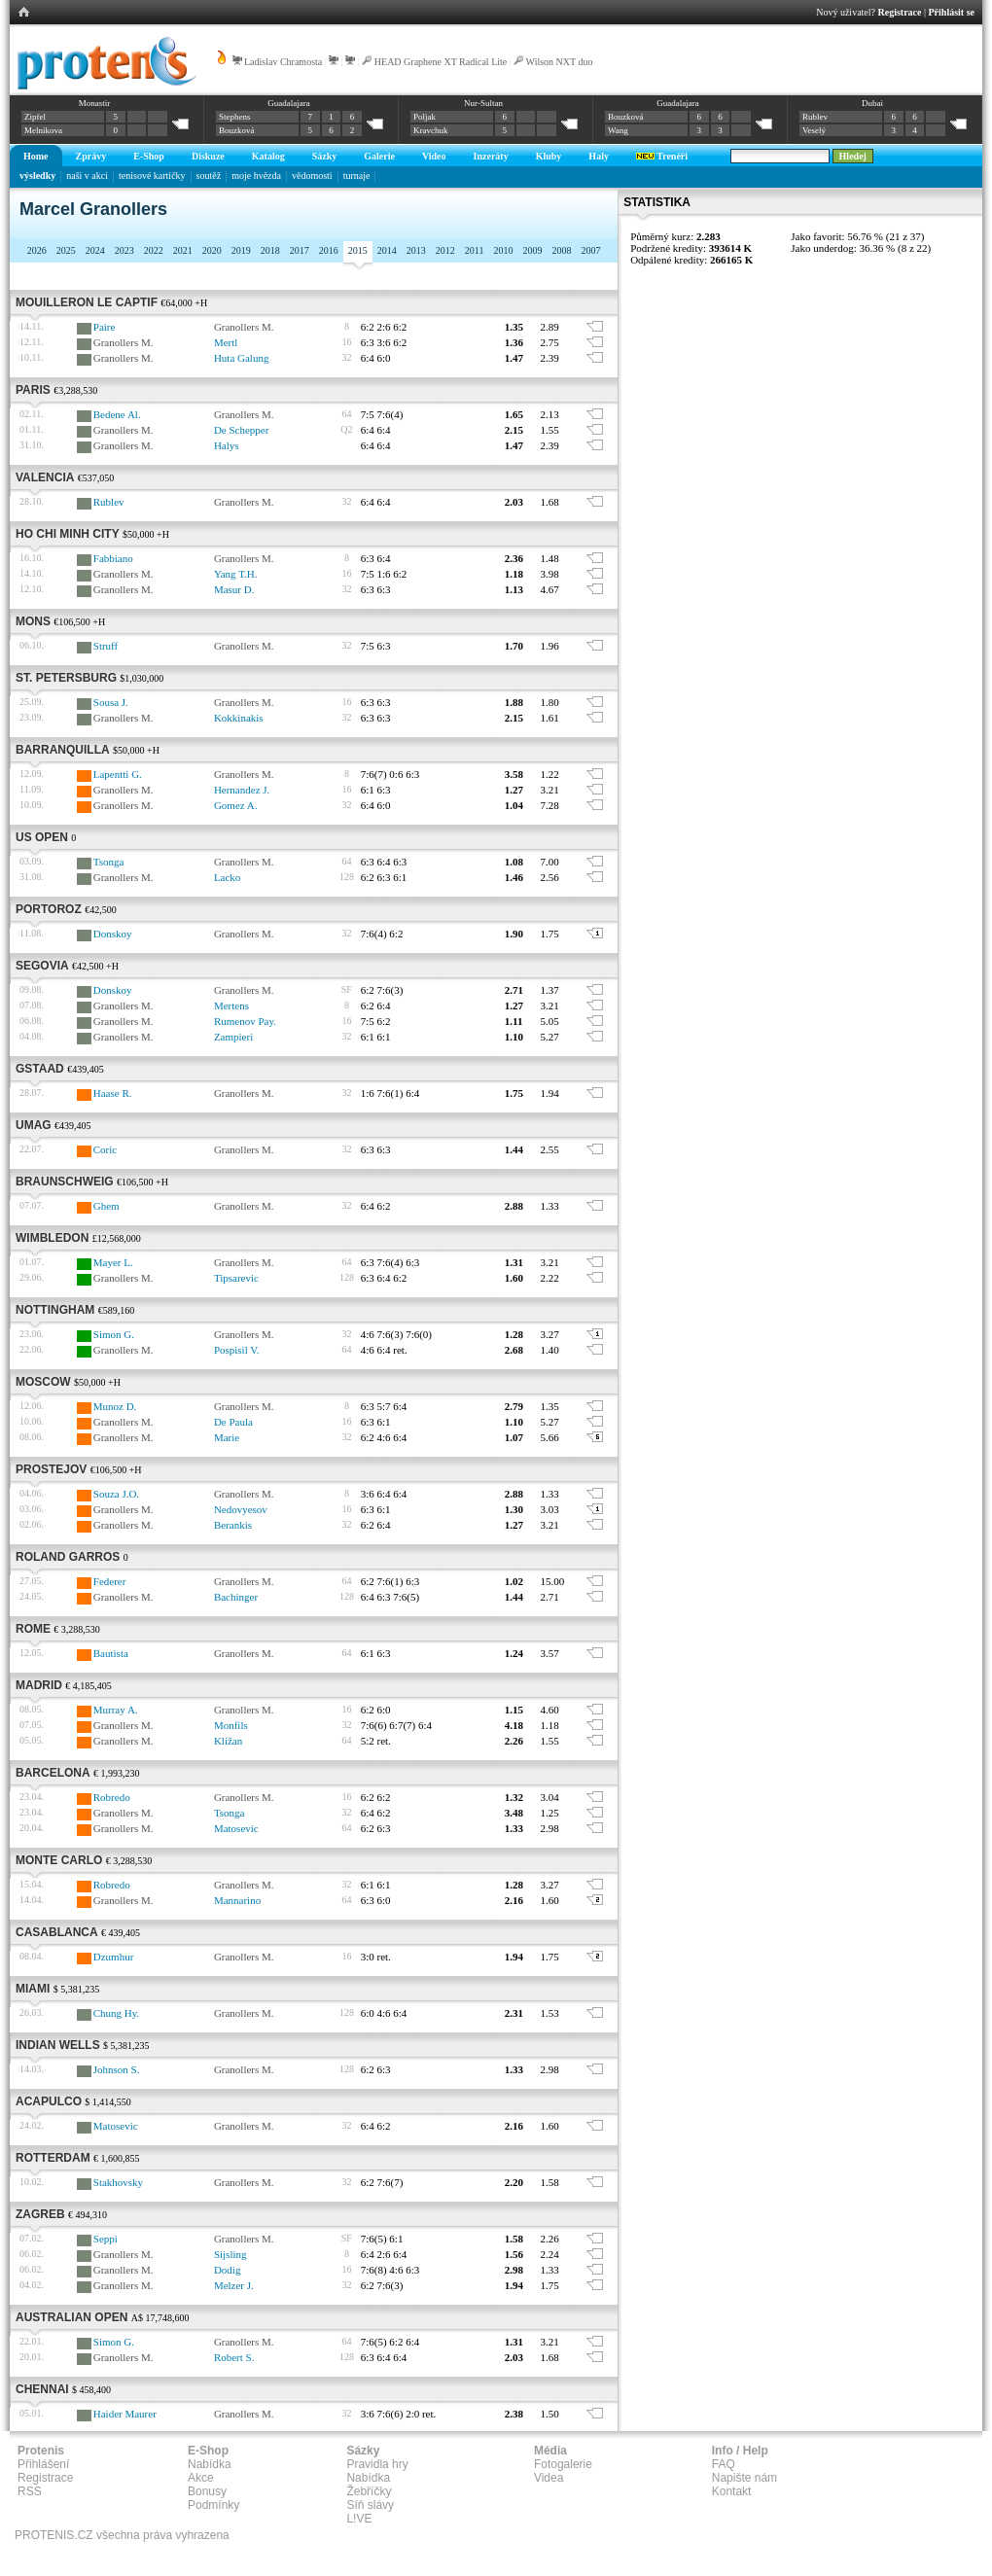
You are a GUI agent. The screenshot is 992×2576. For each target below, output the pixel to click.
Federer (109, 1581)
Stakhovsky (118, 2182)
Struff (105, 646)
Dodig (227, 2270)
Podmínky (213, 2505)
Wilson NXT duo (559, 61)
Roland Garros (68, 1557)
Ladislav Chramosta (283, 61)
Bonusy (207, 2491)
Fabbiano (113, 558)
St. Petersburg (66, 678)
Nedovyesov (240, 1509)
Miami (33, 1988)
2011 (474, 250)
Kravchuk (430, 130)
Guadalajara (288, 103)
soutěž (209, 175)
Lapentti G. (117, 774)
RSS (30, 2491)
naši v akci (87, 175)
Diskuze (208, 156)
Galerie (379, 156)
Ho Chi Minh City (68, 534)
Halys (226, 445)
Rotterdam (53, 2158)
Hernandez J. (241, 789)
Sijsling (230, 2254)
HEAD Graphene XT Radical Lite (440, 61)
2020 (212, 250)
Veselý (814, 130)
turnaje (357, 175)
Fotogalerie (563, 2464)
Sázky (324, 156)
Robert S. (234, 2357)
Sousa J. (110, 702)
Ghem (106, 1206)
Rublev (815, 117)
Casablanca (57, 1932)
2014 (387, 250)
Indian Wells (58, 2045)
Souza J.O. (116, 1494)
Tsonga (108, 861)
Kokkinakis (239, 717)
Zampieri (233, 1036)
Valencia (45, 477)
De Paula (233, 1422)
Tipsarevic (236, 1278)
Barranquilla (63, 750)
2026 (37, 250)
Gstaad (40, 1069)
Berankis (233, 1525)
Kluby (549, 156)
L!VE (359, 2518)
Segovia (42, 965)
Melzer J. (234, 2285)
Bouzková (237, 130)
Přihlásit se (952, 12)
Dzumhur (113, 1956)
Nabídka (209, 2464)
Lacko (227, 877)
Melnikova (43, 130)
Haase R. (112, 1093)
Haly (598, 156)
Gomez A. (236, 805)
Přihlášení (43, 2464)
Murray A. (115, 1709)
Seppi (105, 2238)
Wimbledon (52, 1238)
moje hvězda (256, 175)
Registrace (900, 12)
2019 (241, 250)
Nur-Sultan (483, 103)
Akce (201, 2478)
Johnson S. (116, 2069)
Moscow (43, 1382)
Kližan (228, 1741)
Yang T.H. (236, 574)
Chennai (42, 2389)
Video (434, 156)
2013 (416, 250)
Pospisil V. (237, 1350)
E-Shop (148, 156)
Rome (33, 1629)
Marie (226, 1437)
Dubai (872, 103)
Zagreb (40, 2214)
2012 (445, 250)
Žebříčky (368, 2491)
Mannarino (237, 1900)
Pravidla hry (376, 2464)
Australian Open (71, 2317)
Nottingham (55, 1310)
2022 (153, 250)
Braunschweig (65, 1181)
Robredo (111, 1797)
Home (36, 156)
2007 (590, 250)
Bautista (110, 1653)
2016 (328, 250)
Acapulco (49, 2101)
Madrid (39, 1685)
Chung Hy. (116, 2013)
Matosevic (236, 1828)
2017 (299, 250)
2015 (358, 250)
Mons (33, 621)
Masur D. (234, 589)
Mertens (231, 1005)
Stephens (235, 117)
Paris (33, 390)
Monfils (231, 1725)
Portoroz (49, 909)
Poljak (424, 117)
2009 (532, 250)
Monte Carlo (59, 1860)
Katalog (268, 156)
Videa (548, 2478)
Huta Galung (241, 358)
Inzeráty (491, 156)
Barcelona (53, 1773)
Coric (105, 1149)
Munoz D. (115, 1406)
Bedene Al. (117, 414)
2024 (95, 250)
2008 (561, 250)
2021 (183, 250)
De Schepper (241, 430)
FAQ (723, 2464)
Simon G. (113, 1334)
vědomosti (312, 175)
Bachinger (236, 1597)
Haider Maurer (125, 2413)
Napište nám (744, 2478)
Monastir (95, 103)
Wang (618, 130)
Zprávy (91, 156)
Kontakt (732, 2491)
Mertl (225, 342)
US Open (42, 837)
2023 (124, 250)
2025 (66, 250)
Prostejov (51, 1469)
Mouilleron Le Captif (87, 302)
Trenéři (662, 156)
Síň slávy (370, 2505)
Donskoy (112, 933)
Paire (104, 327)
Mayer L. (113, 1262)
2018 (270, 250)
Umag (34, 1125)
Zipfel (35, 117)
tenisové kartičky (152, 175)
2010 (503, 250)
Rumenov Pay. (245, 1021)
